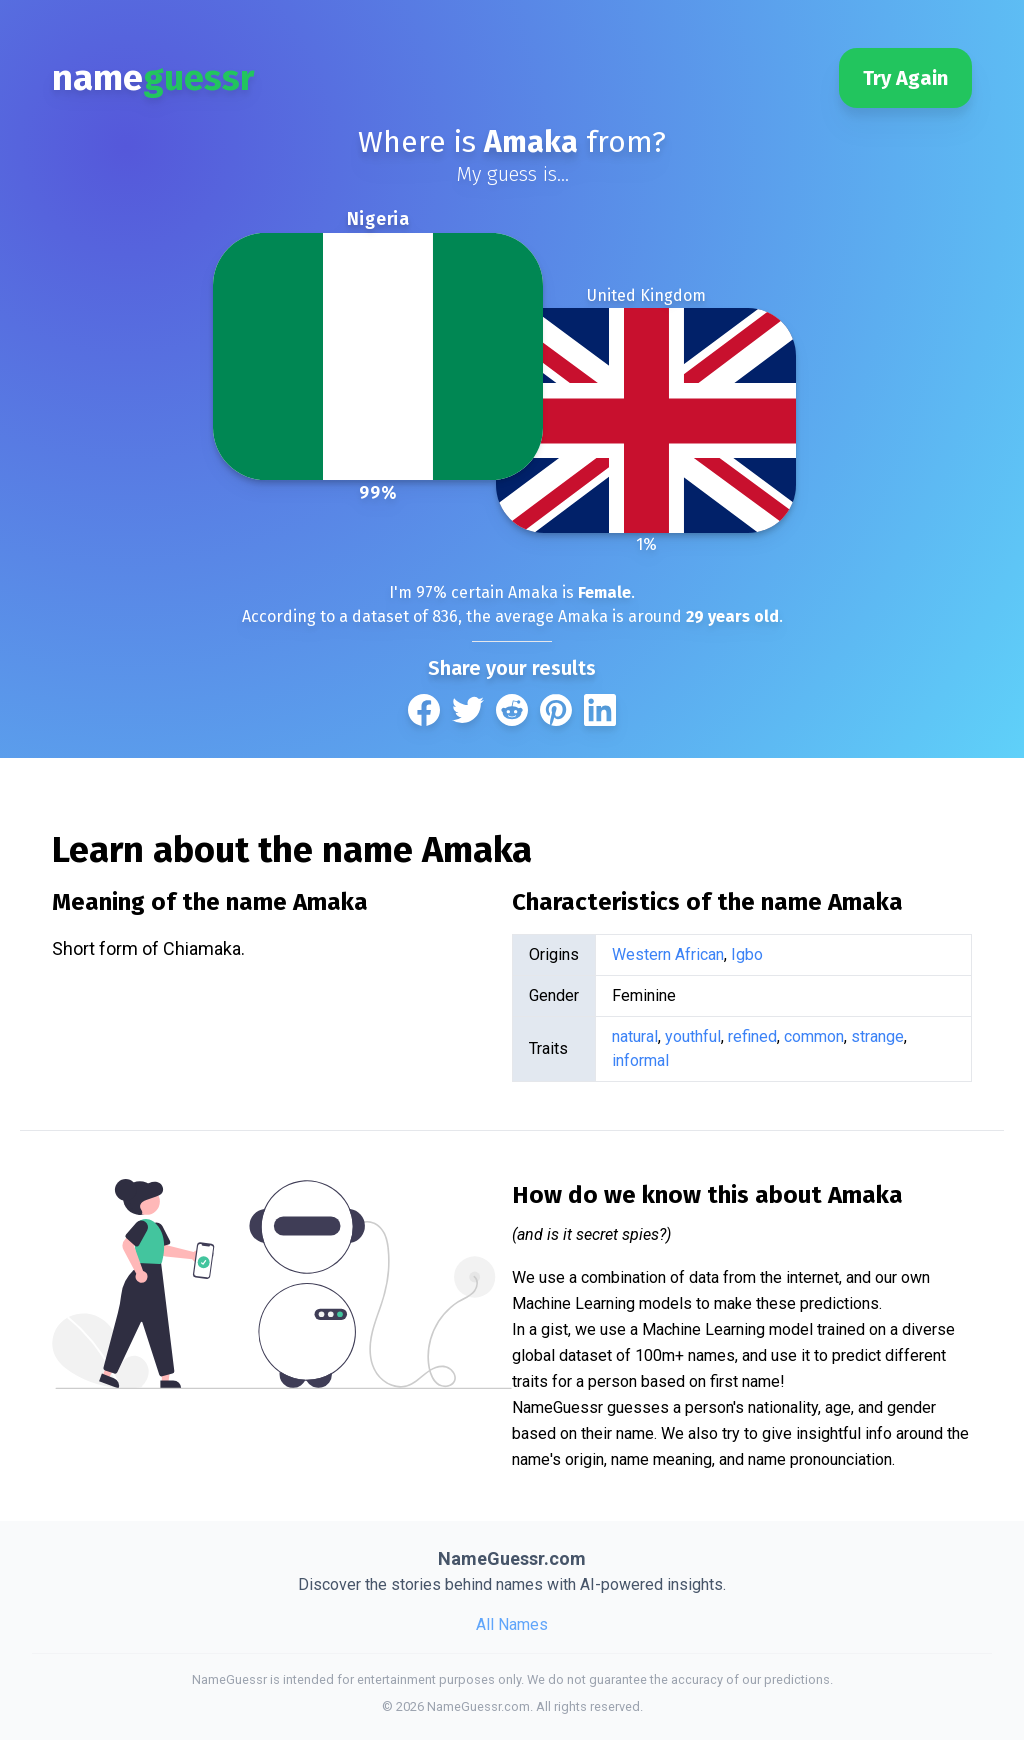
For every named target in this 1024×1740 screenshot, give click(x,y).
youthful (693, 1036)
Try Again (905, 78)
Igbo (747, 954)
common (814, 1036)
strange (877, 1036)
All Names (512, 1624)
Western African (668, 954)
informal (640, 1060)
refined (752, 1036)
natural (635, 1036)
